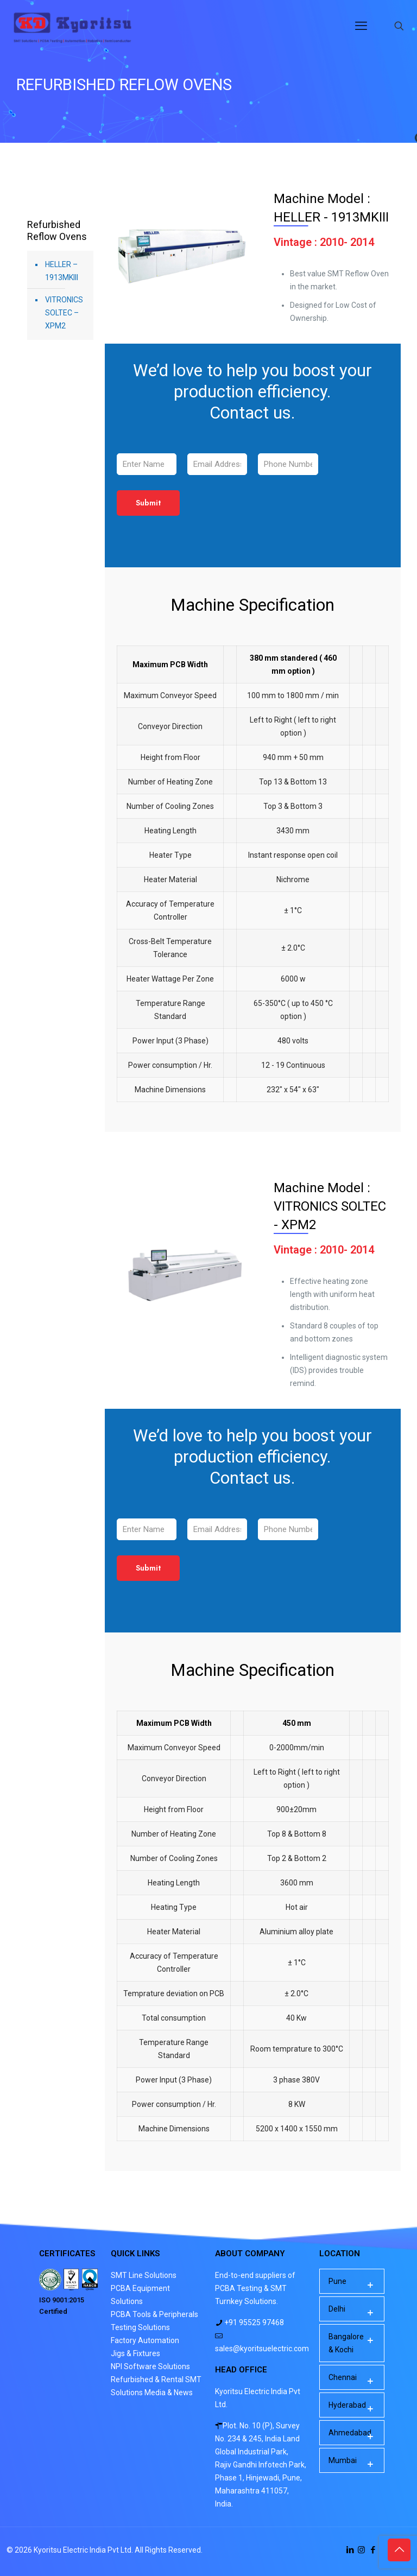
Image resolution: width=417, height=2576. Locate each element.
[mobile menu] (361, 26)
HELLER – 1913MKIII (61, 271)
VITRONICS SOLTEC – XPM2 (64, 312)
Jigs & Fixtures (135, 2353)
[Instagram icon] (361, 2550)
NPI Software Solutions (150, 2366)
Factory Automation (145, 2340)
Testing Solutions (140, 2327)
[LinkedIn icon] (350, 2550)
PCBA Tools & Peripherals (154, 2314)
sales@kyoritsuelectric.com (262, 2348)
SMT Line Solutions (143, 2275)
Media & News (168, 2392)
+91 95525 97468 (253, 2322)
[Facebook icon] (373, 2550)
